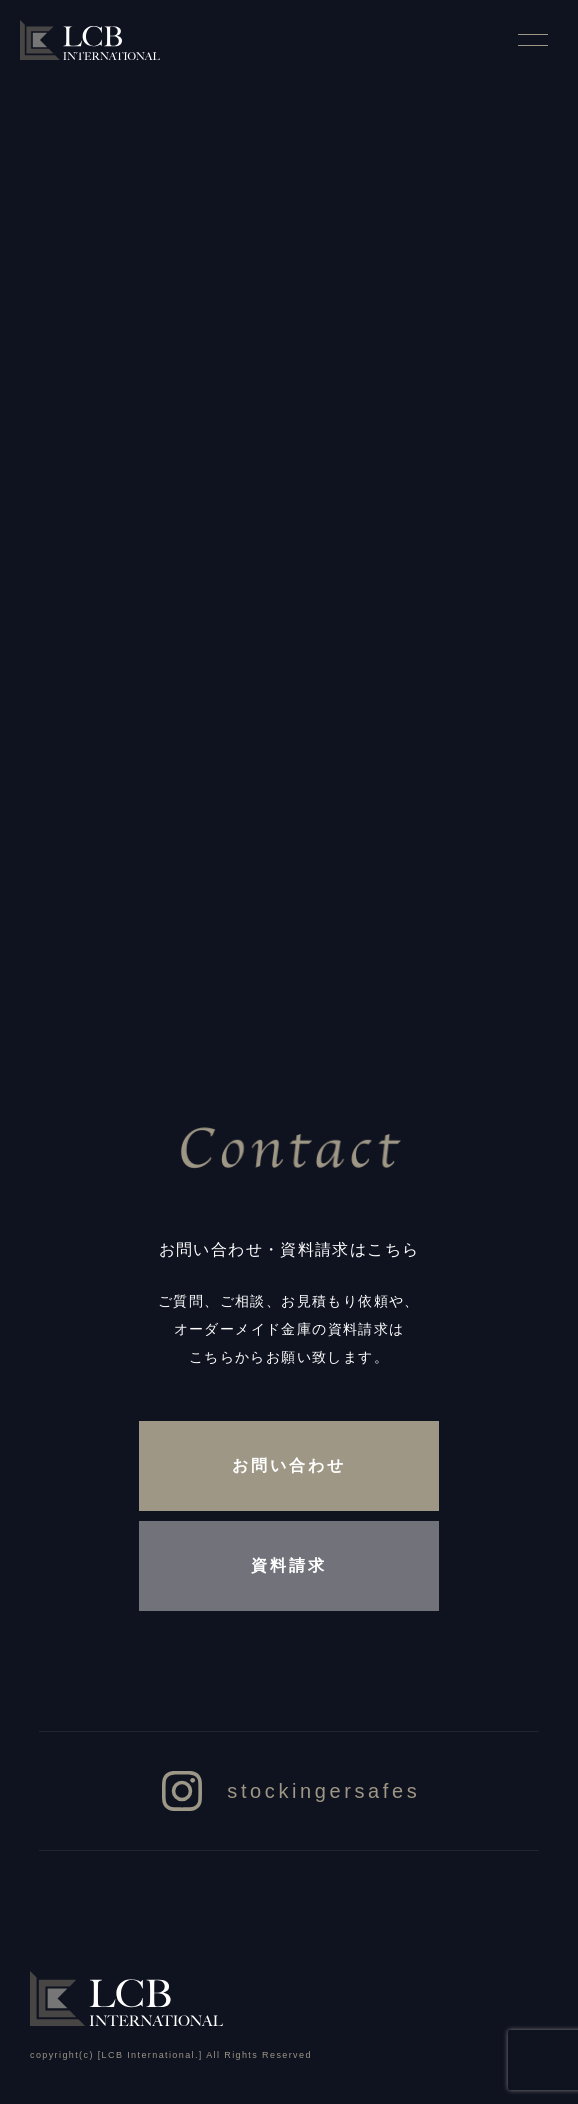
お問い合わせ (288, 1465)
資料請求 (289, 1565)
